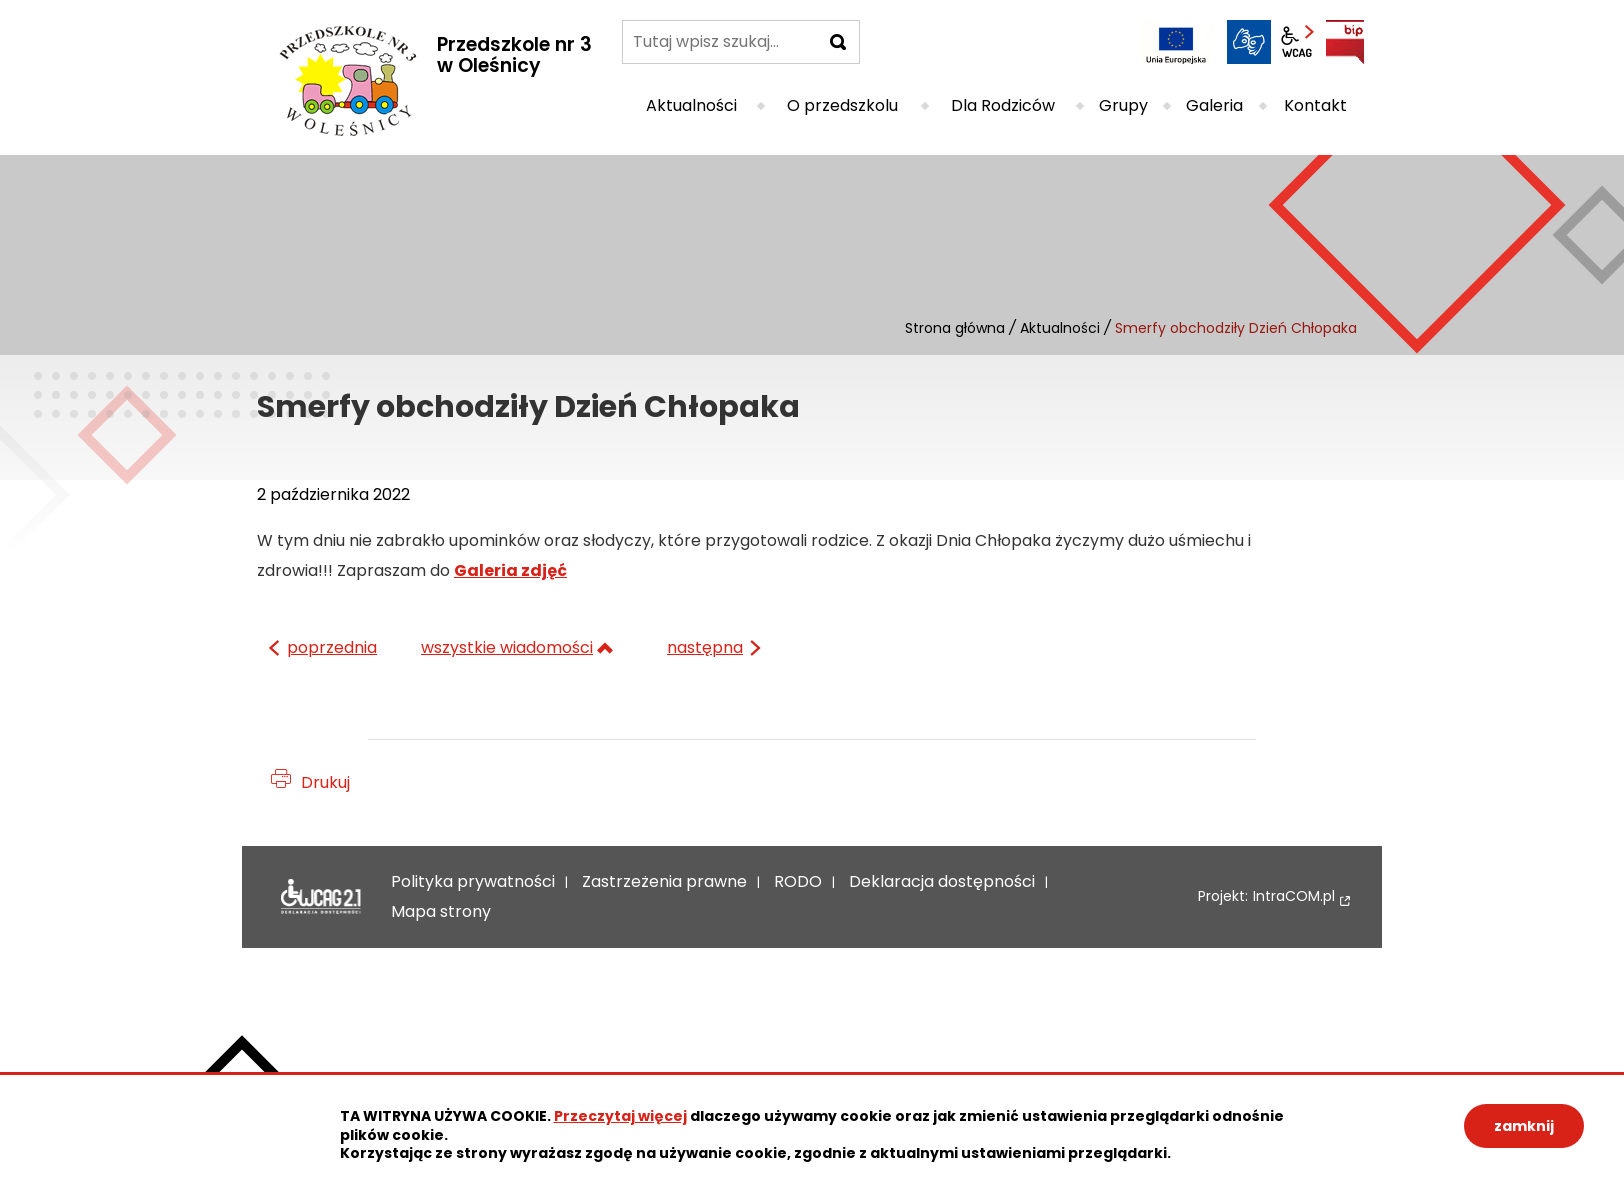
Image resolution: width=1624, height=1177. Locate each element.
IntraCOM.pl (1294, 896)
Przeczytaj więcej (620, 1116)
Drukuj (325, 782)
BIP (1345, 42)
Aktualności (1060, 328)
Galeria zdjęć (510, 570)
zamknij (1524, 1126)
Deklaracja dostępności (321, 897)
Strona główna (955, 328)
